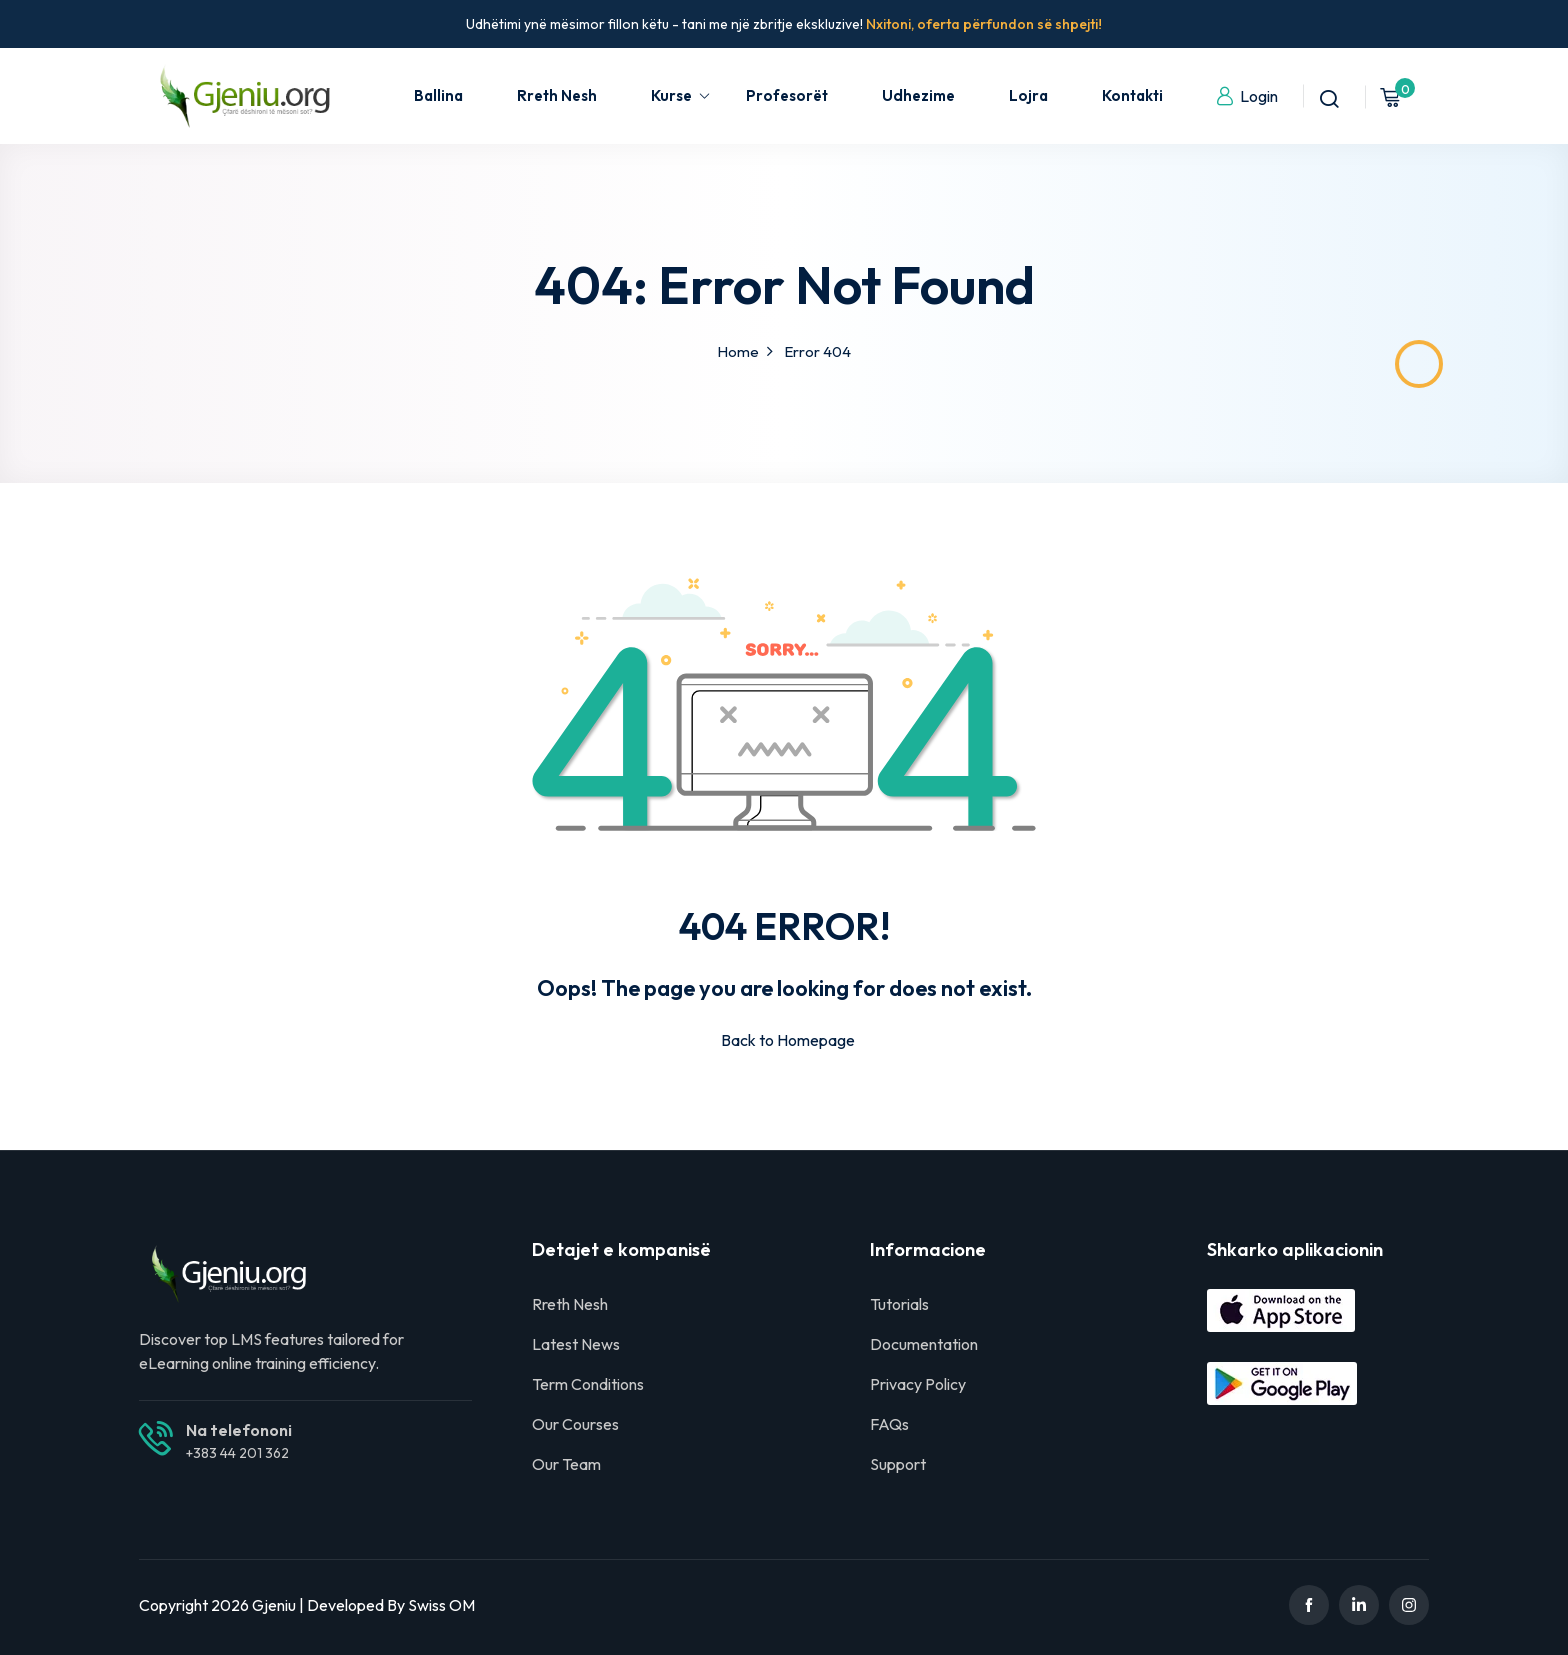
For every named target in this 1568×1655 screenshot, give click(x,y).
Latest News (576, 1344)
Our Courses (575, 1424)
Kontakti (1132, 95)
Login (1246, 96)
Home (738, 351)
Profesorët (787, 95)
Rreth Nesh (557, 95)
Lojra (1028, 95)
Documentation (924, 1344)
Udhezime (918, 95)
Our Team (566, 1464)
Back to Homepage (784, 1040)
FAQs (889, 1424)
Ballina (438, 95)
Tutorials (899, 1304)
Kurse (681, 95)
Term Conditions (588, 1384)
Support (898, 1464)
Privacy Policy (918, 1384)
